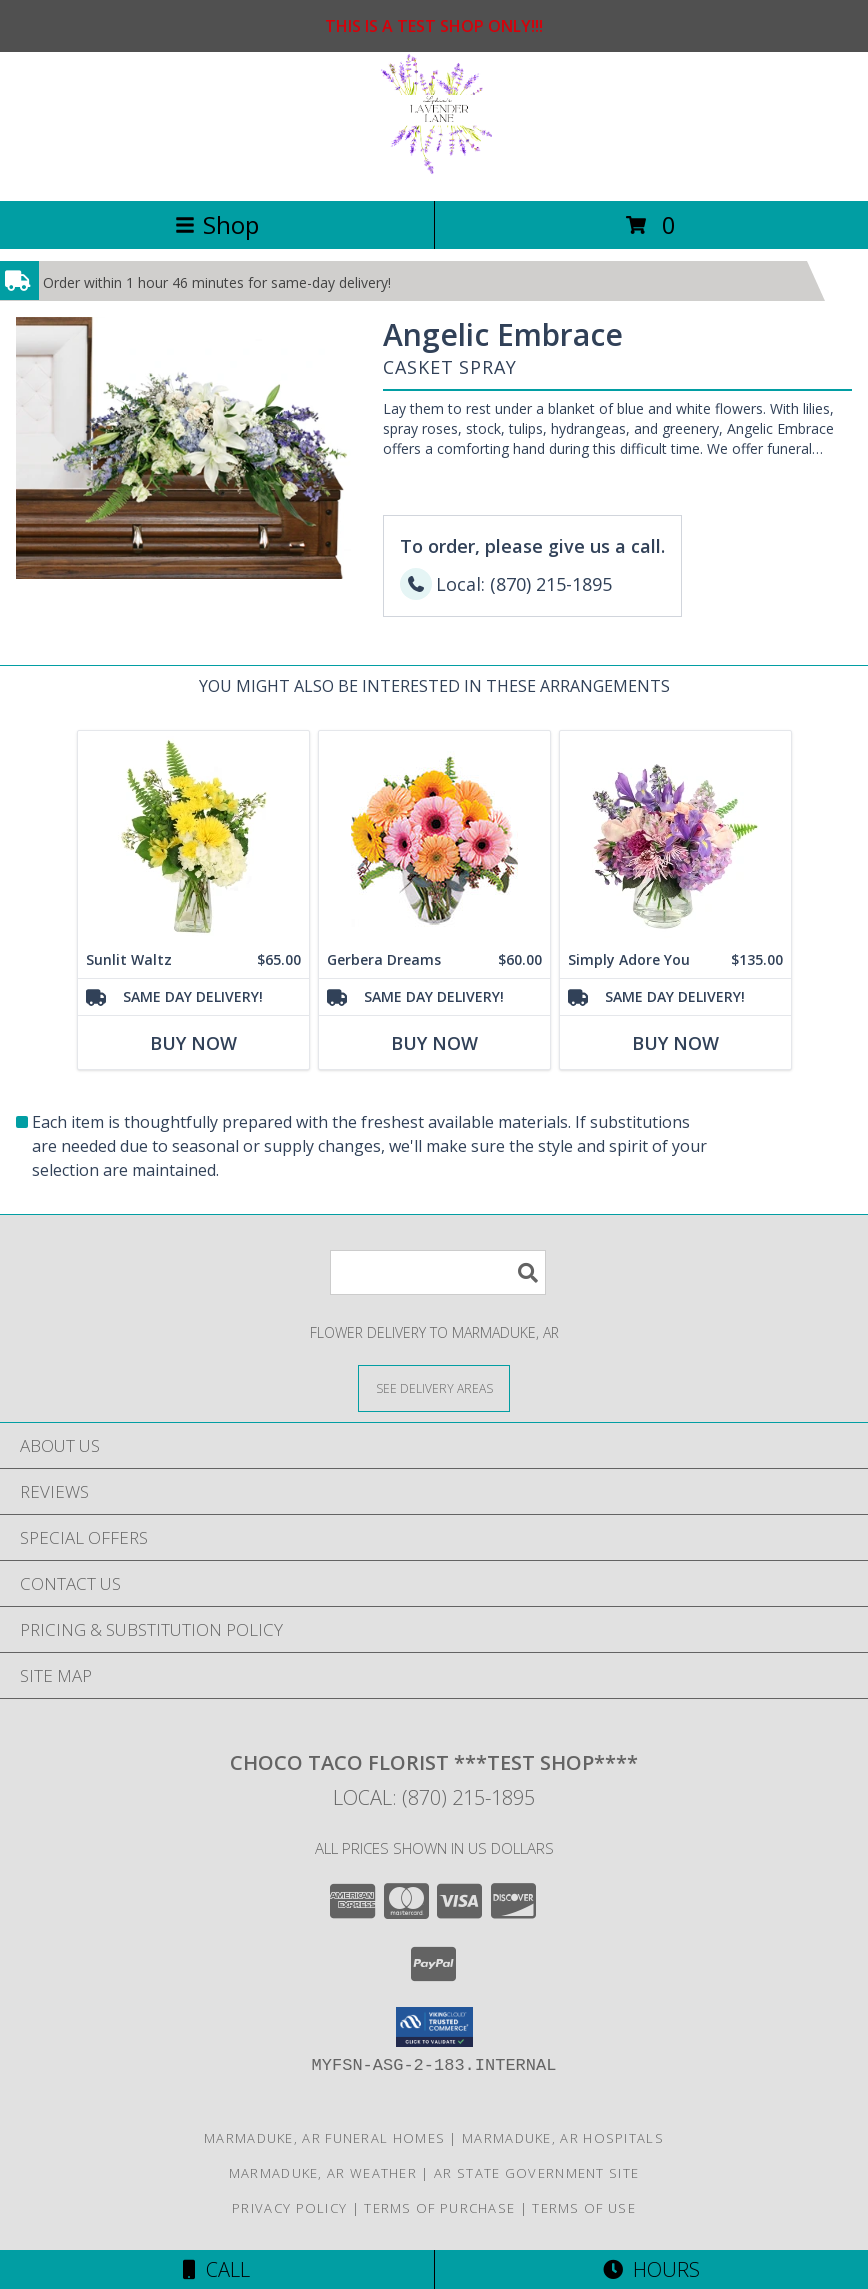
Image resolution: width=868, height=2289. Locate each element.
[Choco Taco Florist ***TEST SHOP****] (434, 171)
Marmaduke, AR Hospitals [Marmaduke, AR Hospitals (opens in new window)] (563, 2138)
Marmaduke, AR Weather (323, 2173)
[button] (434, 2027)
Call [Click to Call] (216, 2269)
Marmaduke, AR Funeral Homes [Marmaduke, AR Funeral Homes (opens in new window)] (324, 2138)
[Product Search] (438, 1272)
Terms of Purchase (439, 2208)
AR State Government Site (536, 2173)
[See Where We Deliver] (434, 1387)
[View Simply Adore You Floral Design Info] (675, 836)
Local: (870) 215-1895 (434, 1797)
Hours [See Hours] (651, 2269)
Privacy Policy (289, 2208)
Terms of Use (584, 2208)
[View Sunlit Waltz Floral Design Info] (193, 836)
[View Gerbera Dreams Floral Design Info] (434, 836)
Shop (217, 224)
